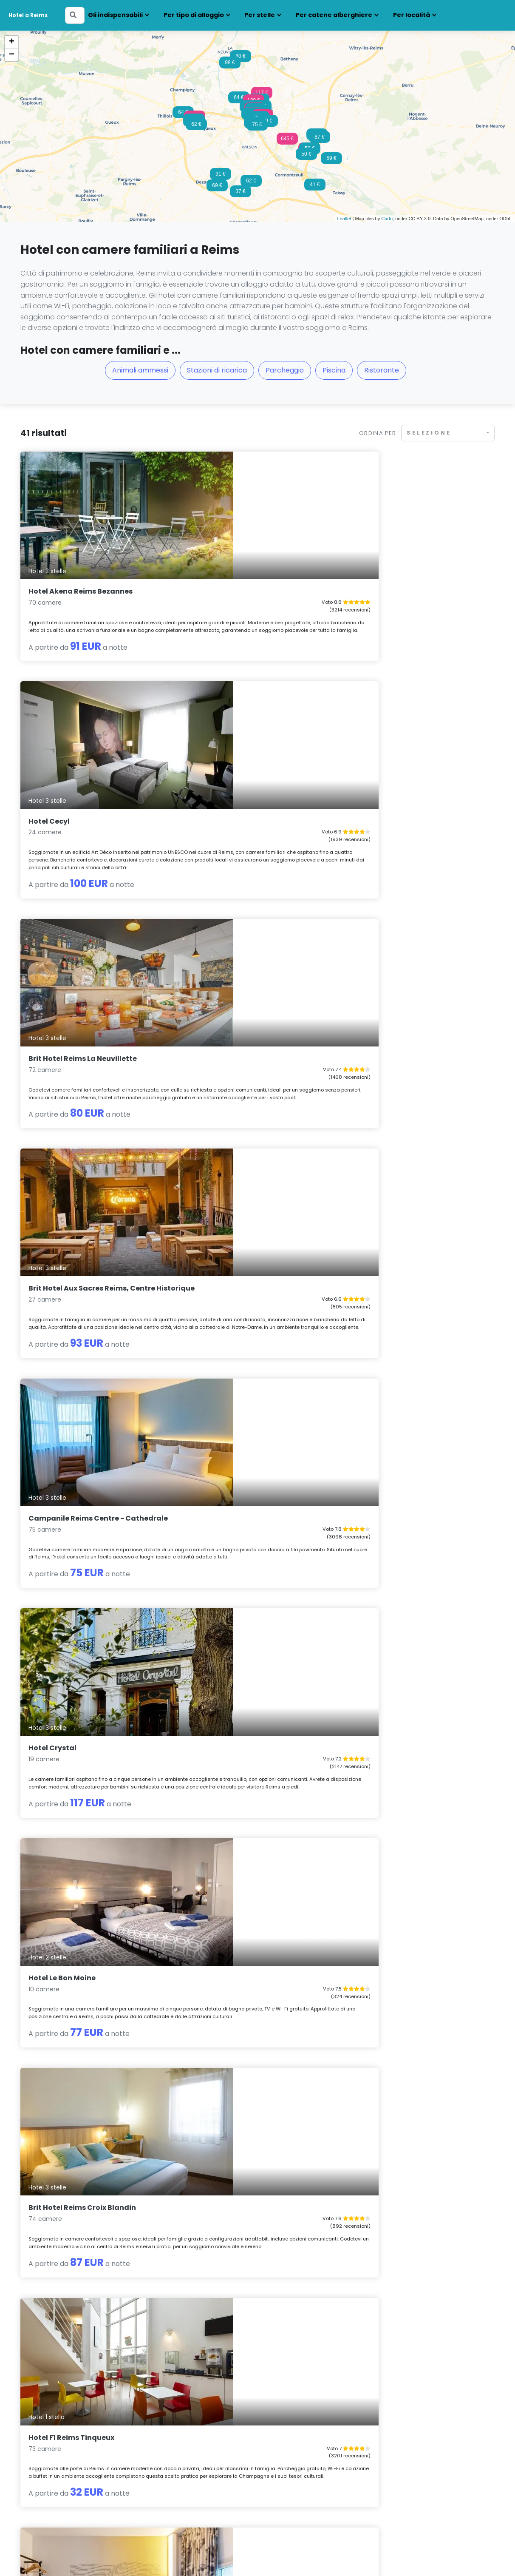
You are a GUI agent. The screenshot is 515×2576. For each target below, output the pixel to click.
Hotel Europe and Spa (228, 2137)
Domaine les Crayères (229, 1689)
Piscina (334, 370)
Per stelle (259, 15)
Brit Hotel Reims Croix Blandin (243, 1018)
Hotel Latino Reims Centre (398, 1242)
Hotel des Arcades (223, 1465)
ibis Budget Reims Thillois (236, 1242)
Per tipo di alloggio (194, 15)
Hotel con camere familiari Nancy (312, 2449)
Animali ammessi (140, 370)
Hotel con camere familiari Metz (310, 2427)
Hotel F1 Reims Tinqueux (394, 1018)
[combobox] (448, 433)
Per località (411, 15)
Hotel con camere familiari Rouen (434, 2438)
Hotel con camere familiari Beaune (72, 2438)
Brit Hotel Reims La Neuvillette (405, 555)
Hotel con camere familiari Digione (72, 2460)
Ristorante (381, 370)
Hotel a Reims (28, 15)
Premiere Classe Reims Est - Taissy (90, 2137)
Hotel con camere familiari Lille (187, 2438)
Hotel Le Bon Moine (62, 1018)
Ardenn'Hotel (375, 1689)
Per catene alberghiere (334, 15)
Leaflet (344, 218)
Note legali (129, 2555)
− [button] (11, 54)
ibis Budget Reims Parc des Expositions (76, 1693)
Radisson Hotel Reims (390, 1914)
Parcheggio (285, 370)
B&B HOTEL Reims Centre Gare (82, 1465)
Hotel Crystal (375, 785)
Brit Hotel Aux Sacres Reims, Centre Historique (91, 790)
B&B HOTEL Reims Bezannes (77, 1242)
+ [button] (11, 42)
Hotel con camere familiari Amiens (72, 2427)
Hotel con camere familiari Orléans (315, 2460)
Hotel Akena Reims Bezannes (80, 555)
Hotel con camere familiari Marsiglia (194, 2460)
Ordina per (377, 433)
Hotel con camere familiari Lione (189, 2449)
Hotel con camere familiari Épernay (193, 2427)
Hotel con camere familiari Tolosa (434, 2471)
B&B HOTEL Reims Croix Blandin (84, 1914)
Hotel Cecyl (210, 555)
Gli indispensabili (115, 15)
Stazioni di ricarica (217, 370)
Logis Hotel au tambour (232, 1914)
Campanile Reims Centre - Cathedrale (238, 790)
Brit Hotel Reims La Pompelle (402, 2137)
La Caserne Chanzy (386, 1465)
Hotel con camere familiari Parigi (432, 2427)
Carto (387, 218)
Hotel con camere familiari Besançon (75, 2449)
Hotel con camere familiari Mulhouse (317, 2438)
